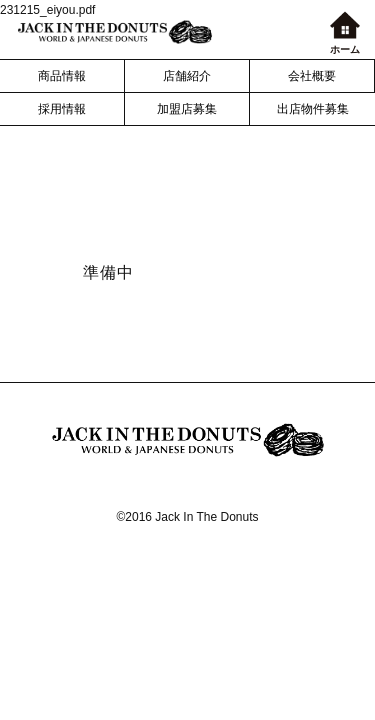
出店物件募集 (313, 109)
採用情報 (62, 109)
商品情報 (62, 76)
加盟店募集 (187, 109)
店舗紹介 (187, 76)
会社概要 (312, 76)
